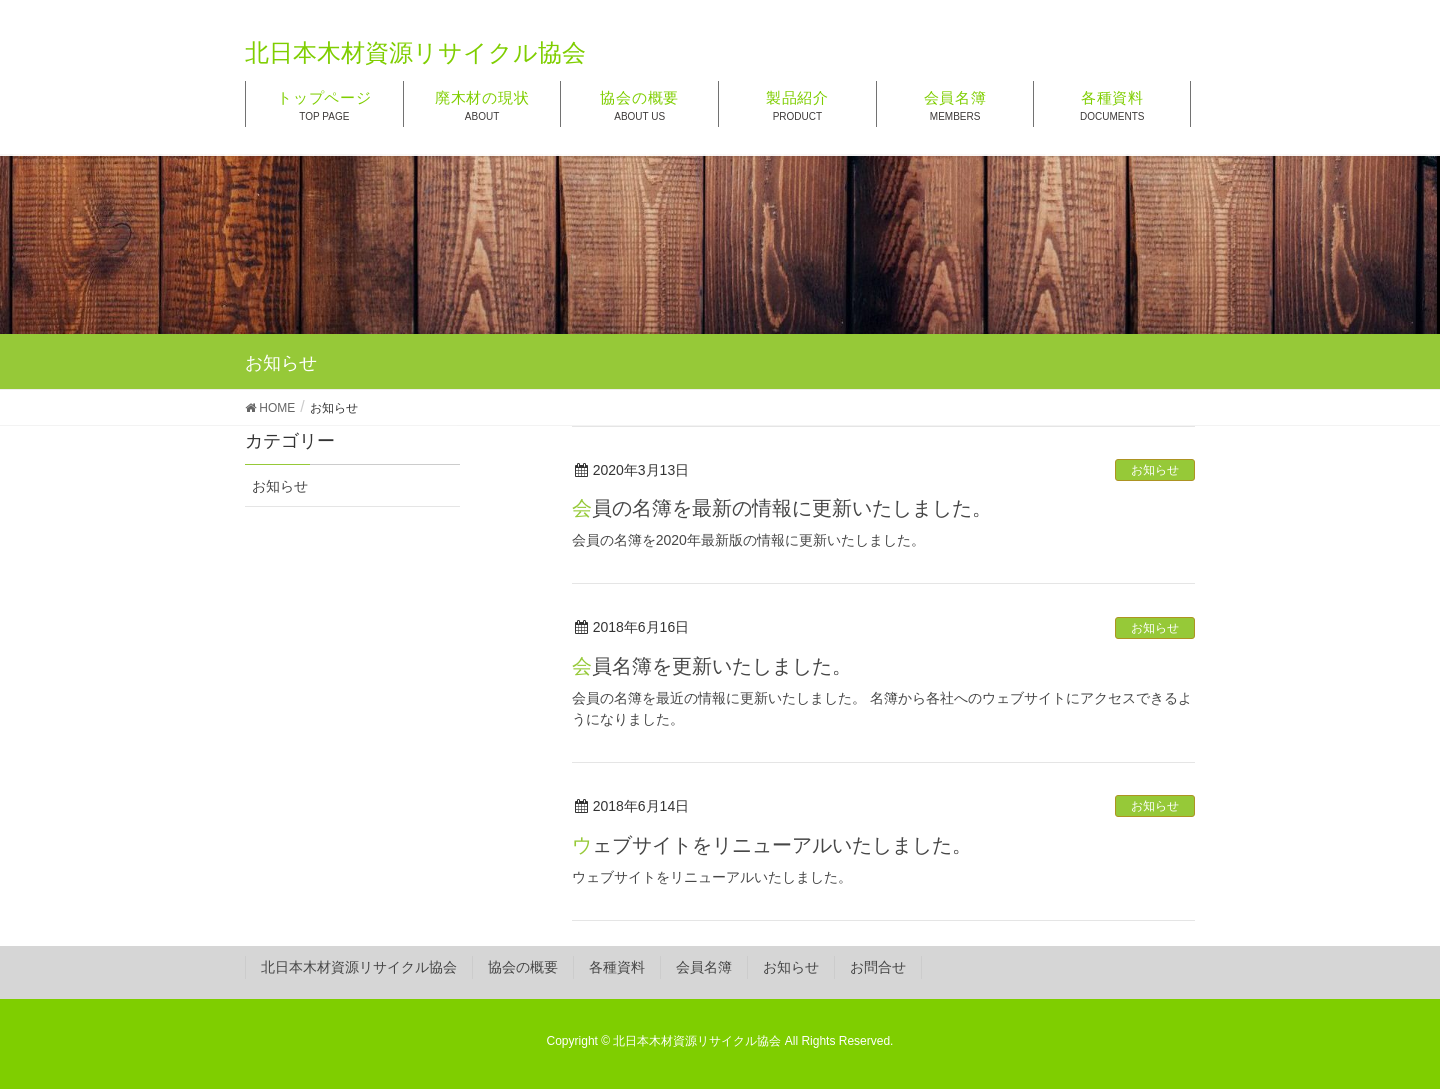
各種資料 (617, 967)
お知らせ (1155, 470)
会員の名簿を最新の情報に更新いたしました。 (782, 508)
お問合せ (878, 967)
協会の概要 (523, 967)
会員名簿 (704, 967)
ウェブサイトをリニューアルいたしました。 (772, 845)
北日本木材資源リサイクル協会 (359, 967)
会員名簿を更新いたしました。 (712, 666)
